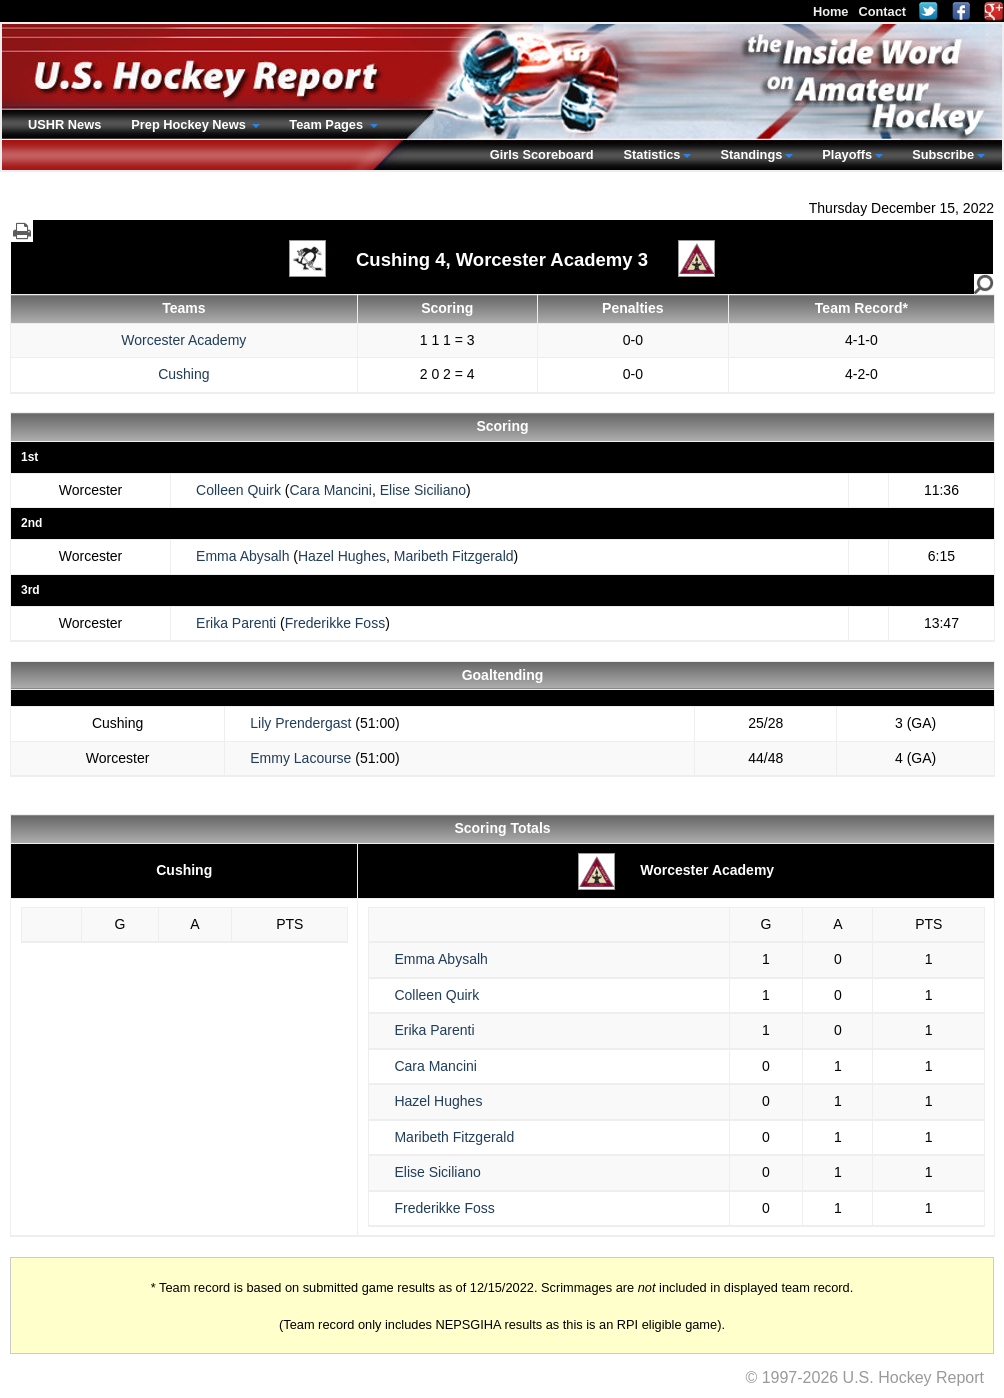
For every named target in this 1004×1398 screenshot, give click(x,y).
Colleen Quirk (238, 490)
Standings (751, 154)
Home (831, 11)
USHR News (64, 124)
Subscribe (943, 154)
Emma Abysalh (242, 556)
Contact (882, 11)
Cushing (183, 374)
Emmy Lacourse (300, 758)
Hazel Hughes (342, 556)
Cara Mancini (330, 490)
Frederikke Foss (335, 623)
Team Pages (327, 124)
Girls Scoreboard (542, 154)
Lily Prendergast (300, 723)
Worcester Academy (183, 340)
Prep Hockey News (190, 124)
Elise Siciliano (423, 490)
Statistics (652, 154)
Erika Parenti (236, 623)
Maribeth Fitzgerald (454, 556)
